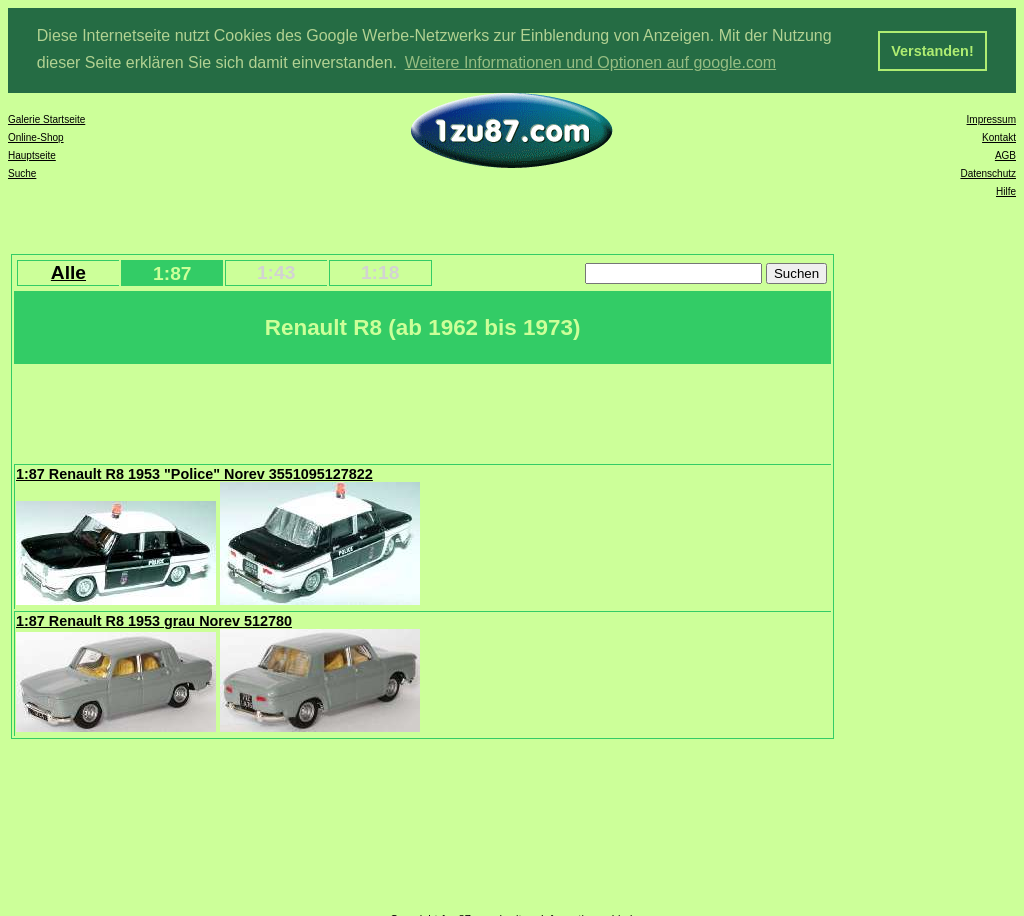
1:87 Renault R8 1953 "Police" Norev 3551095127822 (194, 473)
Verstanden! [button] (932, 51)
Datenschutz (988, 172)
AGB (1005, 154)
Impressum (991, 118)
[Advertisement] (379, 411)
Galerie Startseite (46, 118)
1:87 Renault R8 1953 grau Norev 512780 (154, 620)
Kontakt (999, 136)
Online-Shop (36, 136)
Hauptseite (32, 154)
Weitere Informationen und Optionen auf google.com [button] (591, 62)
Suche (22, 172)
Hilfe (1006, 190)
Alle (68, 271)
